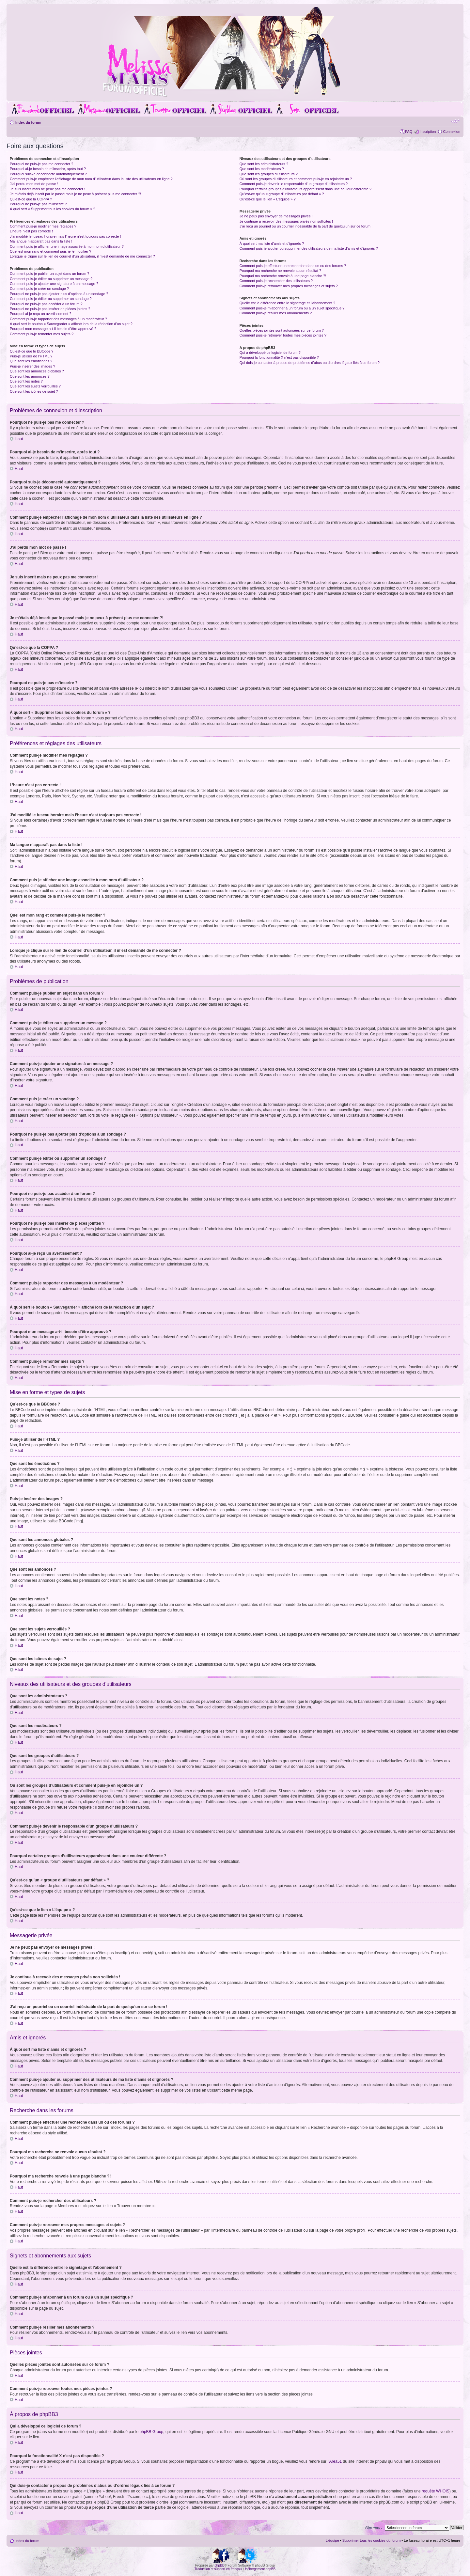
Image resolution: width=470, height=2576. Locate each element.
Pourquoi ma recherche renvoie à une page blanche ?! (283, 276)
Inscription (427, 132)
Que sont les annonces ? (30, 376)
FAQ (408, 132)
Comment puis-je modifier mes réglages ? (43, 226)
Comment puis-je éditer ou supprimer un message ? (51, 279)
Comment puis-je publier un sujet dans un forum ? (49, 273)
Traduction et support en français (218, 2568)
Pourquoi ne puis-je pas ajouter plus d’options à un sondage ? (59, 294)
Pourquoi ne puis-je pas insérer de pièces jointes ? (50, 309)
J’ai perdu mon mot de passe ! (34, 184)
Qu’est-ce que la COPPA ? (31, 199)
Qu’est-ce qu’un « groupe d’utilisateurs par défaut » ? (282, 194)
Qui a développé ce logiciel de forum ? (270, 352)
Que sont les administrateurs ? (264, 164)
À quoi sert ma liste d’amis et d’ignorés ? (272, 243)
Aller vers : (373, 2527)
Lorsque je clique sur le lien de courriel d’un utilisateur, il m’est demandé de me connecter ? (82, 256)
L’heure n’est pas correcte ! (31, 231)
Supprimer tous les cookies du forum (371, 2540)
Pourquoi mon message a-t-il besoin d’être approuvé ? (53, 329)
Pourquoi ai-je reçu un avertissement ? (40, 314)
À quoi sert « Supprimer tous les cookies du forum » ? (52, 209)
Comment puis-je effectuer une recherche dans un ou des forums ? (293, 266)
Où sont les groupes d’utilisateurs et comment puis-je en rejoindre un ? (296, 179)
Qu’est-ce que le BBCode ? (31, 351)
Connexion (451, 132)
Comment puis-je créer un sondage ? (39, 289)
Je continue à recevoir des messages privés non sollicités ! (286, 221)
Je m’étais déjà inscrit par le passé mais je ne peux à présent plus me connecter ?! (75, 194)
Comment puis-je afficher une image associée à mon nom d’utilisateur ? (67, 246)
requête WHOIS (435, 2491)
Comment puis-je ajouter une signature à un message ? (54, 284)
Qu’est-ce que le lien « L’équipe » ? (268, 199)
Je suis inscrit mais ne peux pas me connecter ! (47, 189)
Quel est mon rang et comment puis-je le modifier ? (50, 251)
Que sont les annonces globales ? (37, 371)
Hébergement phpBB (260, 2568)
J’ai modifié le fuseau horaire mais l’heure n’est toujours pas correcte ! (65, 236)
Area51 (335, 2461)
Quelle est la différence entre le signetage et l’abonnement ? (287, 303)
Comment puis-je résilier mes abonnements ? (276, 313)
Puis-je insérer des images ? (32, 366)
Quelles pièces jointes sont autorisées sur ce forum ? (282, 330)
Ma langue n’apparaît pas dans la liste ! (41, 241)
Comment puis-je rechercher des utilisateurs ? (276, 281)
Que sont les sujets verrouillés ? (35, 386)
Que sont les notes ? (26, 381)
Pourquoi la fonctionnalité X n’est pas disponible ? (279, 357)
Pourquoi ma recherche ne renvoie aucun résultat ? (280, 271)
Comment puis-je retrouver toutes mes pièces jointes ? (283, 335)
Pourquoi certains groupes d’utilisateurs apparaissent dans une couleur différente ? (305, 189)
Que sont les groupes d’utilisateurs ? (269, 174)
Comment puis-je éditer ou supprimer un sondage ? (51, 299)
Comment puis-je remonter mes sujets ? (41, 334)
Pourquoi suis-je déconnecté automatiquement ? (48, 174)
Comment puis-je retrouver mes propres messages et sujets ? (289, 286)
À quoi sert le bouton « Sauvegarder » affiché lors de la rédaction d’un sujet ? (71, 324)
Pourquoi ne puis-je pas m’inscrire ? (38, 204)
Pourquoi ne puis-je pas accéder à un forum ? (46, 304)
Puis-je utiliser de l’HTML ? (31, 356)
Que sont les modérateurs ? (262, 169)
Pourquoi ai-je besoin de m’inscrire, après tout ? (48, 169)
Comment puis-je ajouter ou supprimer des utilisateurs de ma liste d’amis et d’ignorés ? (309, 248)
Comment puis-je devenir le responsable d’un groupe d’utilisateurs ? (294, 184)
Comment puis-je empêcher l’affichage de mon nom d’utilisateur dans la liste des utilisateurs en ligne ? (91, 179)
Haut (19, 439)
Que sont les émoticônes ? (31, 361)
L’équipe (332, 2540)
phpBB (219, 2565)
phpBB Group (152, 2431)
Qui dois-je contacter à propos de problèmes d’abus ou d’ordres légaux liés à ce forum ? (310, 363)
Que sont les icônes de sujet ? (34, 391)
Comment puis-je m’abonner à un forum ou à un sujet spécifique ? (292, 308)
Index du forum (28, 122)
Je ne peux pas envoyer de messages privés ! (276, 216)
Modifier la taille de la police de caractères (455, 121)
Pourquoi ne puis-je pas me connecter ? (41, 164)
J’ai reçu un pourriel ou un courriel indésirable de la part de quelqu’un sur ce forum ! (306, 226)
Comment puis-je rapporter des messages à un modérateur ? (58, 319)
